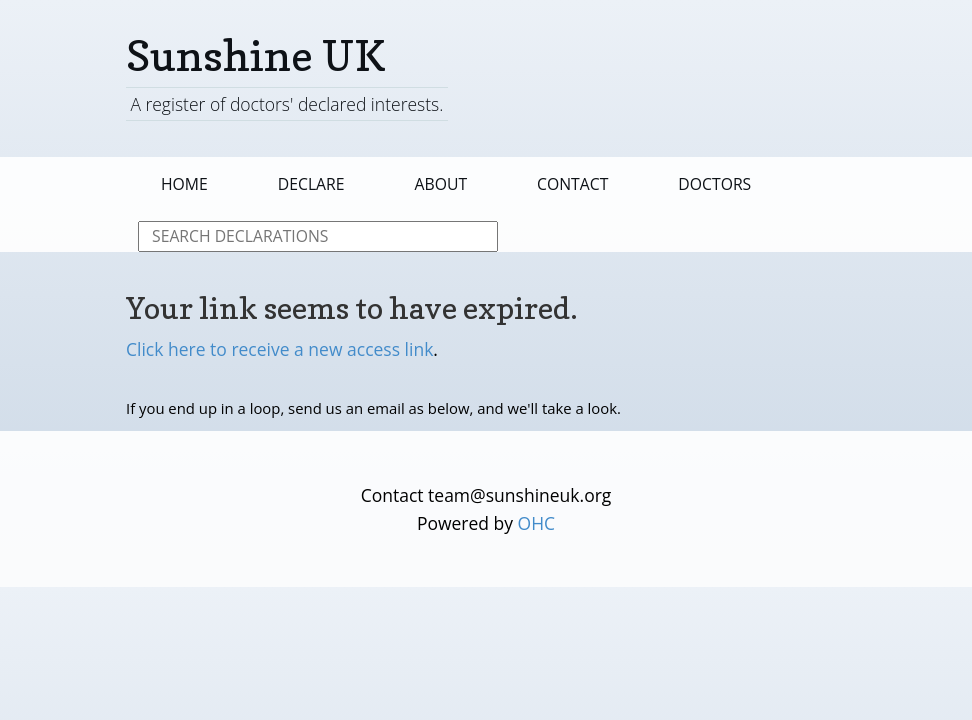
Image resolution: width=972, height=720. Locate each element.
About (441, 184)
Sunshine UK (256, 55)
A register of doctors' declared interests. (286, 104)
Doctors (714, 184)
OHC (537, 523)
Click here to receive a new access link (279, 349)
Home (184, 184)
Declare (311, 184)
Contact (572, 184)
